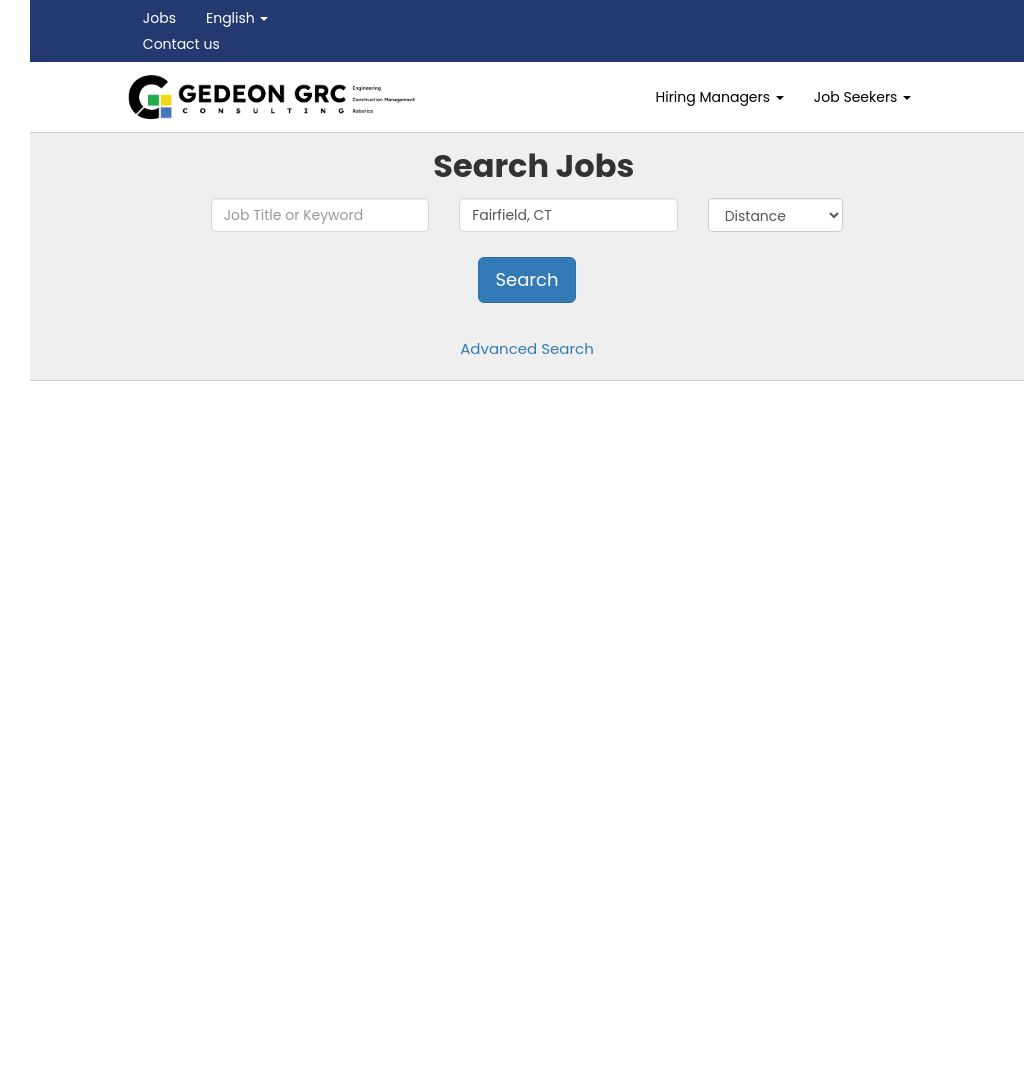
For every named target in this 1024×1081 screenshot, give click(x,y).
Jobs (159, 18)
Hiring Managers (720, 97)
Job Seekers (862, 97)
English (237, 18)
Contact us (181, 44)
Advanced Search (527, 348)
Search (526, 279)
